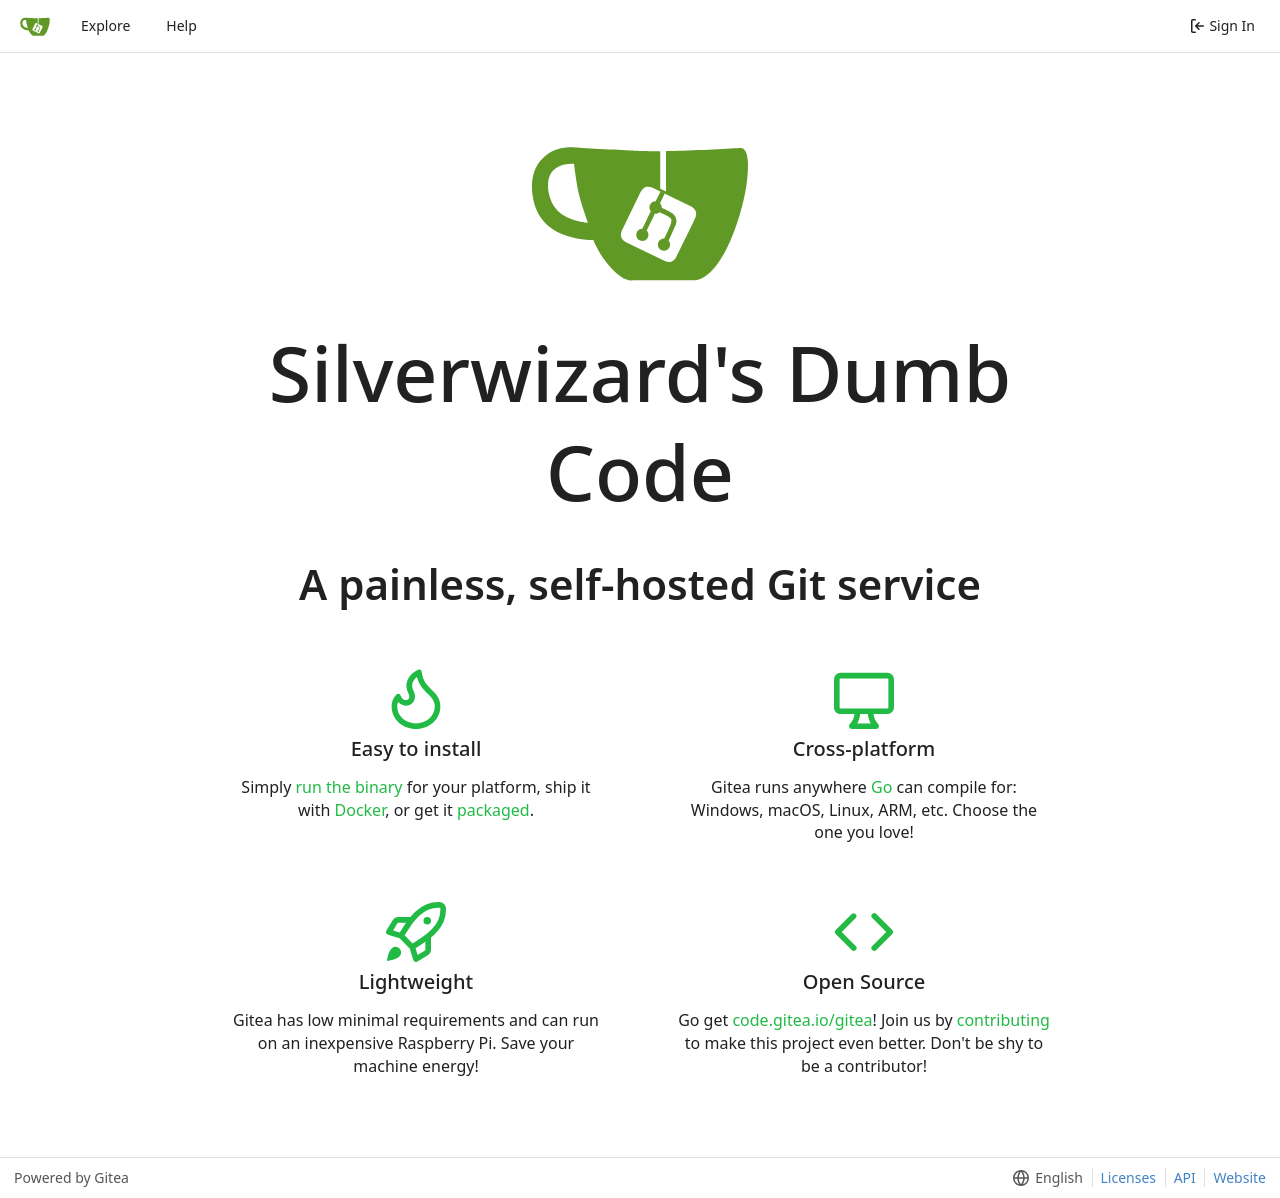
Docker (360, 810)
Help (181, 25)
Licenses (1129, 1177)
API (1185, 1177)
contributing (1003, 1020)
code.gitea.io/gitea (802, 1020)
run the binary (349, 787)
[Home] (35, 26)
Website (1239, 1177)
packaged (493, 810)
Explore (105, 25)
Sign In (1222, 25)
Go (881, 787)
